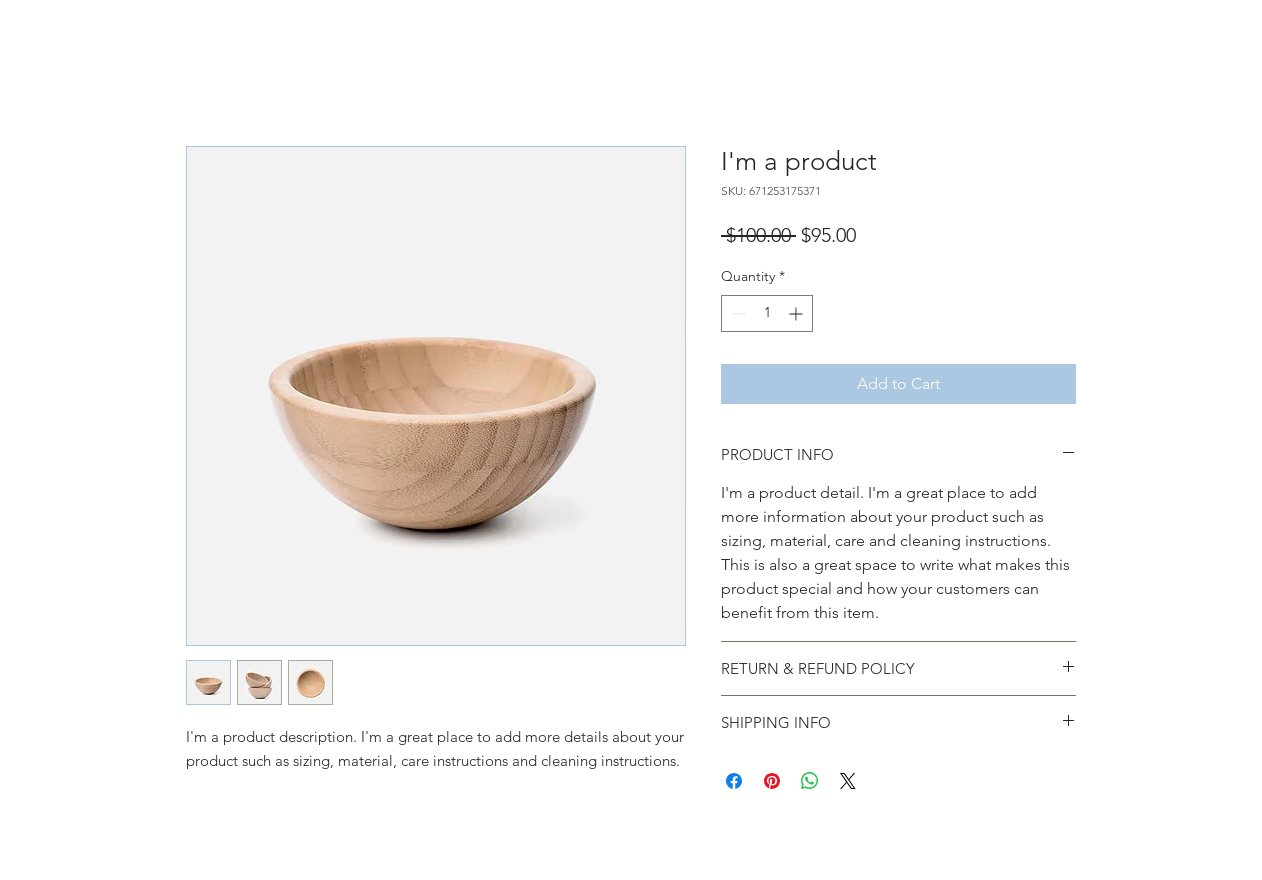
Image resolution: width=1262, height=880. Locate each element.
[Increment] (797, 313)
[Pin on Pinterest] (772, 781)
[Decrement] (736, 313)
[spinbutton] (767, 313)
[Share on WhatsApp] (810, 781)
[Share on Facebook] (734, 781)
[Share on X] (848, 781)
